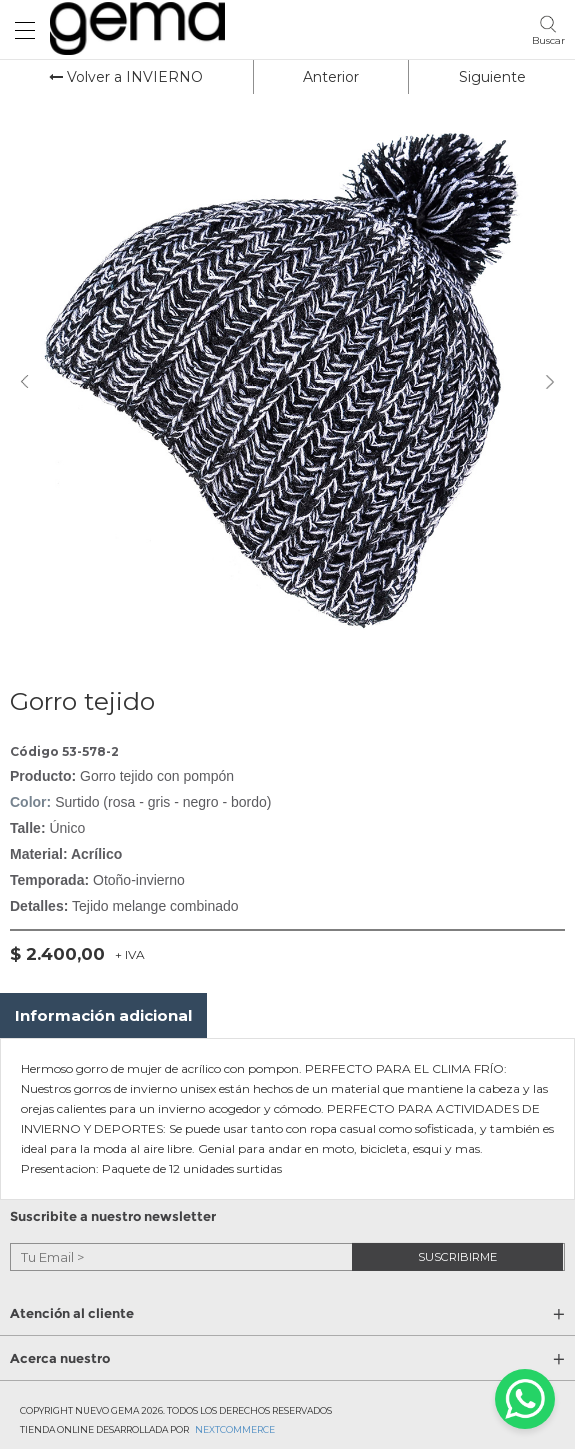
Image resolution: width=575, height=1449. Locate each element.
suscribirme (457, 1256)
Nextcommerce (235, 1429)
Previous (25, 382)
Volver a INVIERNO (126, 77)
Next (550, 382)
